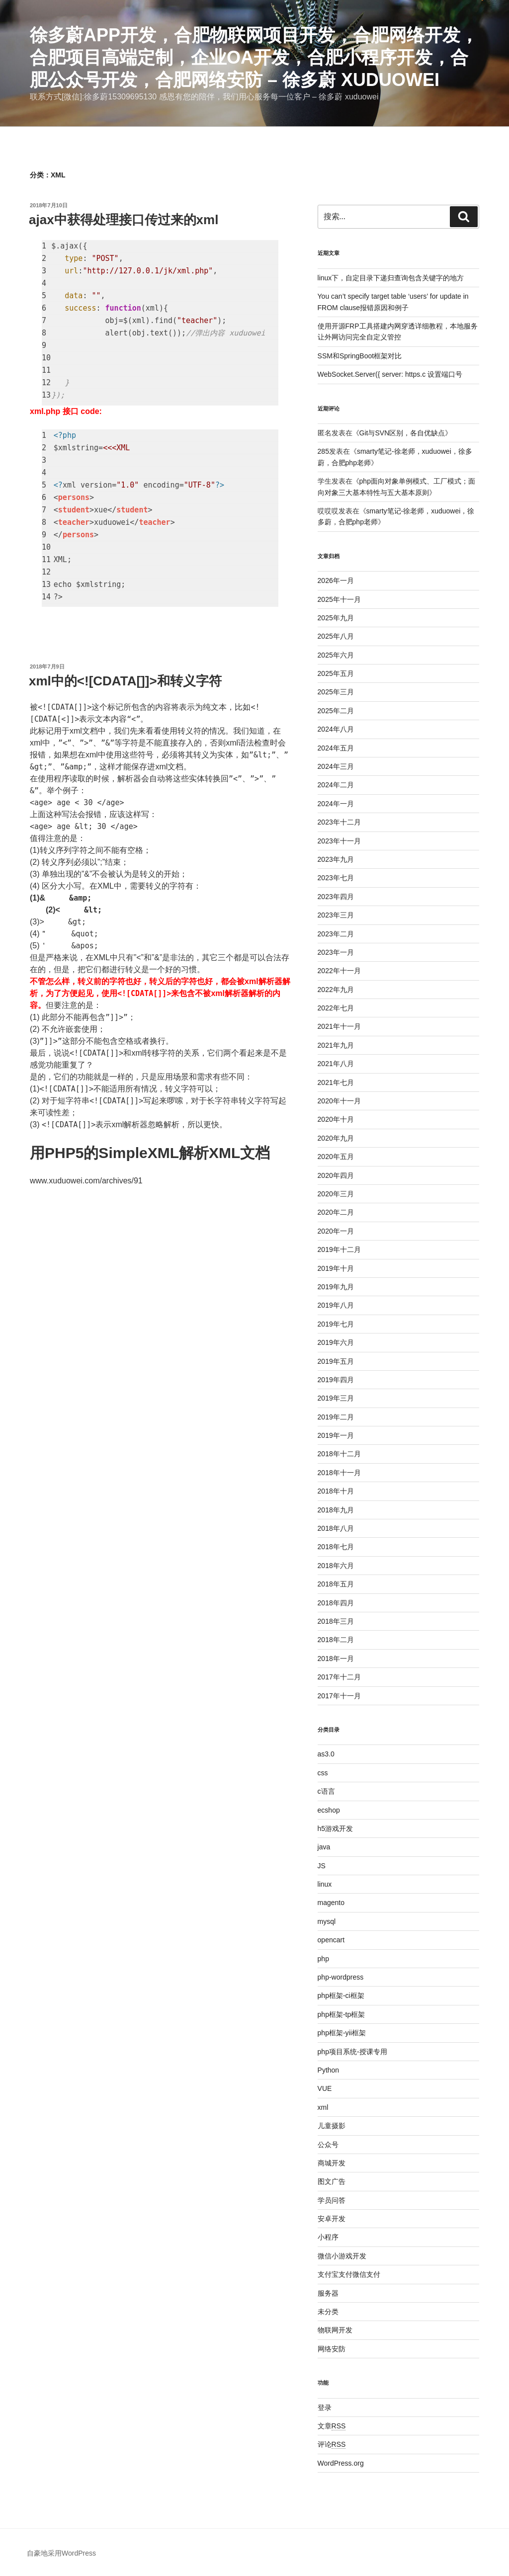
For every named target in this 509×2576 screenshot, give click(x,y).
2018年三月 (336, 1621)
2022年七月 (336, 1008)
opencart (331, 1940)
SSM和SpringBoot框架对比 (360, 356)
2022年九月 (336, 990)
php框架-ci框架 (341, 1995)
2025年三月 (336, 692)
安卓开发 (331, 2219)
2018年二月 (336, 1640)
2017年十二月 (339, 1677)
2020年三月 (336, 1194)
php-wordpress (341, 1977)
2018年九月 (336, 1510)
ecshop (329, 1810)
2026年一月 (336, 580)
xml (323, 2107)
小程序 (328, 2237)
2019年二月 (336, 1417)
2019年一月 (336, 1435)
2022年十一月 (339, 971)
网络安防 (331, 2349)
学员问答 (331, 2200)
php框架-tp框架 (341, 2014)
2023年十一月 (339, 841)
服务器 (328, 2293)
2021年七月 (336, 1082)
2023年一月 (336, 952)
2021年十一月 (339, 1026)
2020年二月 (336, 1212)
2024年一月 (336, 804)
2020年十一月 (339, 1101)
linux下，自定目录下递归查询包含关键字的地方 (391, 278)
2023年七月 (336, 878)
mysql (327, 1921)
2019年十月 (336, 1268)
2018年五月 (336, 1584)
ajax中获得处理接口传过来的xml (123, 219)
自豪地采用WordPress (61, 2553)
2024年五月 (336, 748)
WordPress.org (341, 2463)
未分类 (328, 2312)
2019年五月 (336, 1361)
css (323, 1773)
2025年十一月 (339, 599)
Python (328, 2070)
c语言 (326, 1791)
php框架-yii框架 (342, 2033)
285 (323, 451)
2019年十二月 (339, 1249)
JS (322, 1866)
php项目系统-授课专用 (352, 2052)
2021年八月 (336, 1064)
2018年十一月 (339, 1473)
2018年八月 (336, 1528)
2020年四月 (336, 1175)
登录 (325, 2407)
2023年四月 (336, 897)
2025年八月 (336, 636)
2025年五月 (336, 673)
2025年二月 (336, 711)
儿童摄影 (331, 2126)
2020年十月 (336, 1119)
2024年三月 (336, 766)
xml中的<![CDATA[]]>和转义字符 (125, 680)
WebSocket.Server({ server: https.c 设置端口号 (390, 374)
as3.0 (326, 1754)
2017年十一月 (339, 1696)
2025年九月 (336, 618)
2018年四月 (336, 1603)
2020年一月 (336, 1231)
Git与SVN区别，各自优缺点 (402, 433)
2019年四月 (336, 1380)
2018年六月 (336, 1566)
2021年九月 (336, 1045)
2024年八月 (336, 729)
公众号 (328, 2145)
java (324, 1847)
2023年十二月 (339, 822)
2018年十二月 (339, 1454)
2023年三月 (336, 915)
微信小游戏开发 (342, 2256)
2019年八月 (336, 1305)
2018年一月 (336, 1658)
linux (325, 1884)
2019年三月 (336, 1398)
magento (331, 1903)
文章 (332, 2426)
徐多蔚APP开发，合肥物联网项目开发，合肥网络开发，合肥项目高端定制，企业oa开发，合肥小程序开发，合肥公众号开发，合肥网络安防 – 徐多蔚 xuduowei (254, 57)
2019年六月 (336, 1342)
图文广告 (331, 2181)
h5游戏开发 (335, 1828)
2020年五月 (336, 1157)
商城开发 (331, 2163)
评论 (332, 2444)
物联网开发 (335, 2330)
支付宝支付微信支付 (349, 2274)
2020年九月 (336, 1138)
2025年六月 (336, 655)
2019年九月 (336, 1287)
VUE (325, 2088)
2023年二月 (336, 934)
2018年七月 (336, 1547)
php (323, 1959)
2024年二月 (336, 785)
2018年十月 (336, 1491)
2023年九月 (336, 859)
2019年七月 (336, 1324)
